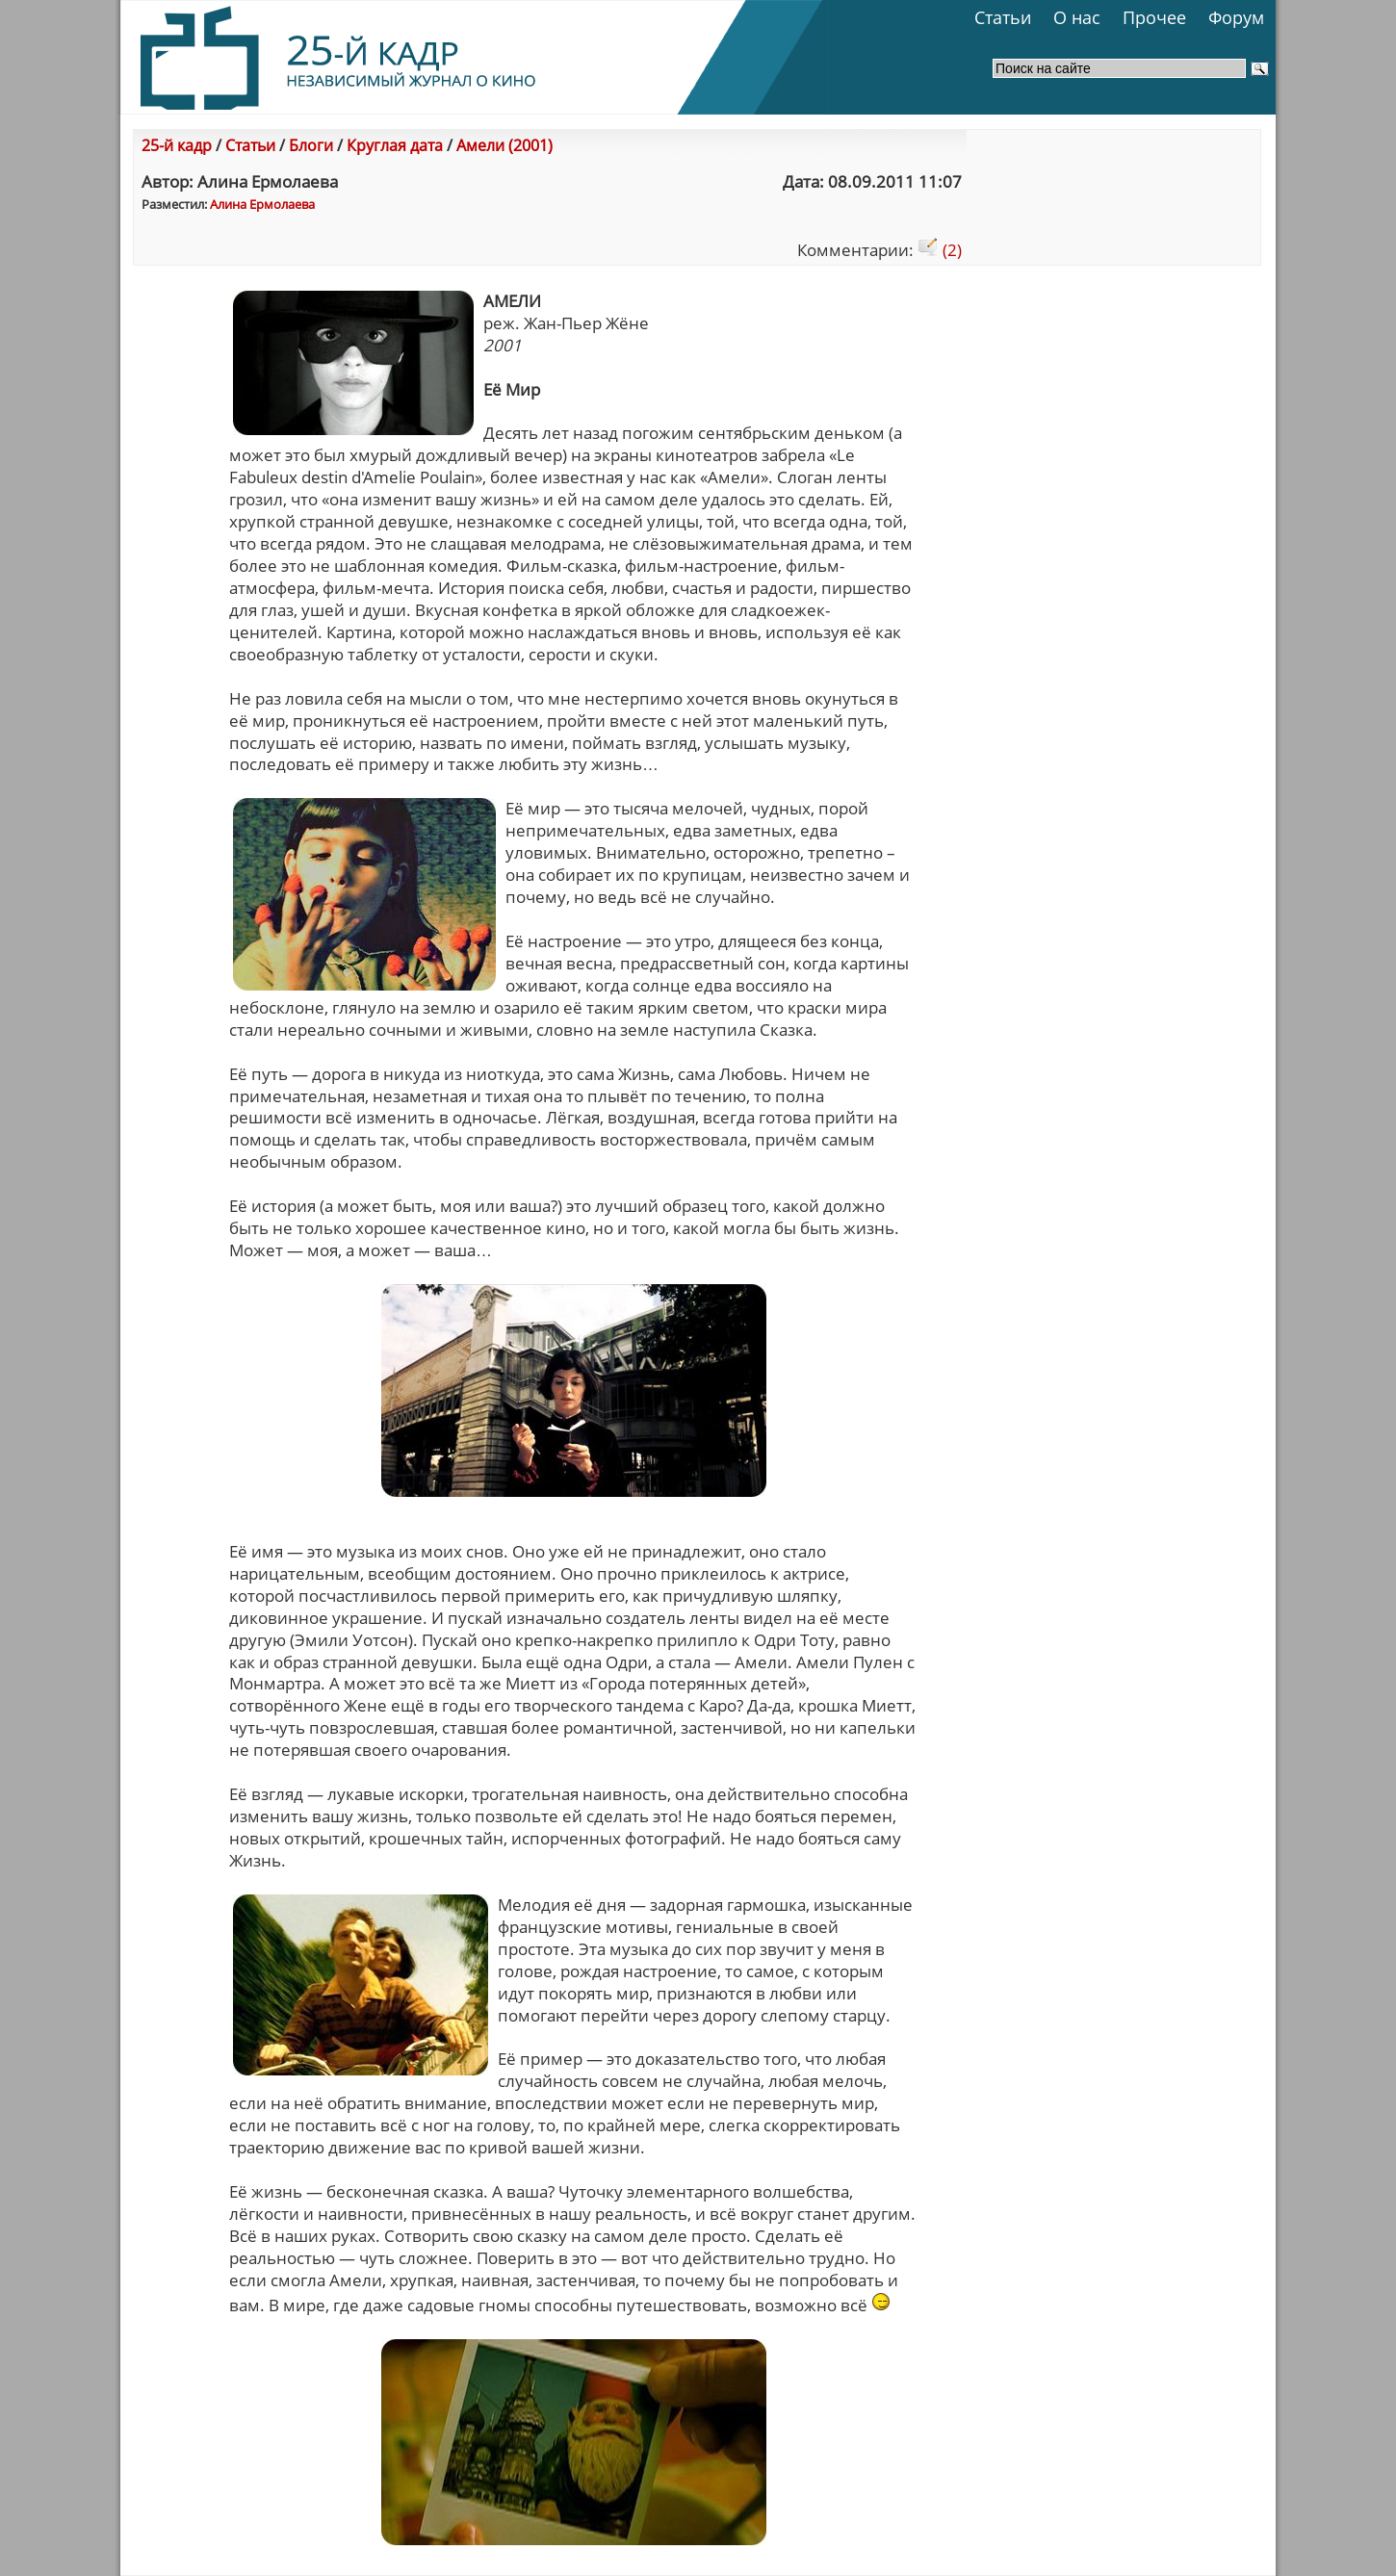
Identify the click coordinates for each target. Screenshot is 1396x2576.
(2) (940, 250)
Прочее (1154, 17)
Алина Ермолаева (262, 204)
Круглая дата (395, 145)
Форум (1236, 17)
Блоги (311, 145)
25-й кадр (177, 145)
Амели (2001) (504, 145)
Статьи (1002, 17)
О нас (1076, 17)
